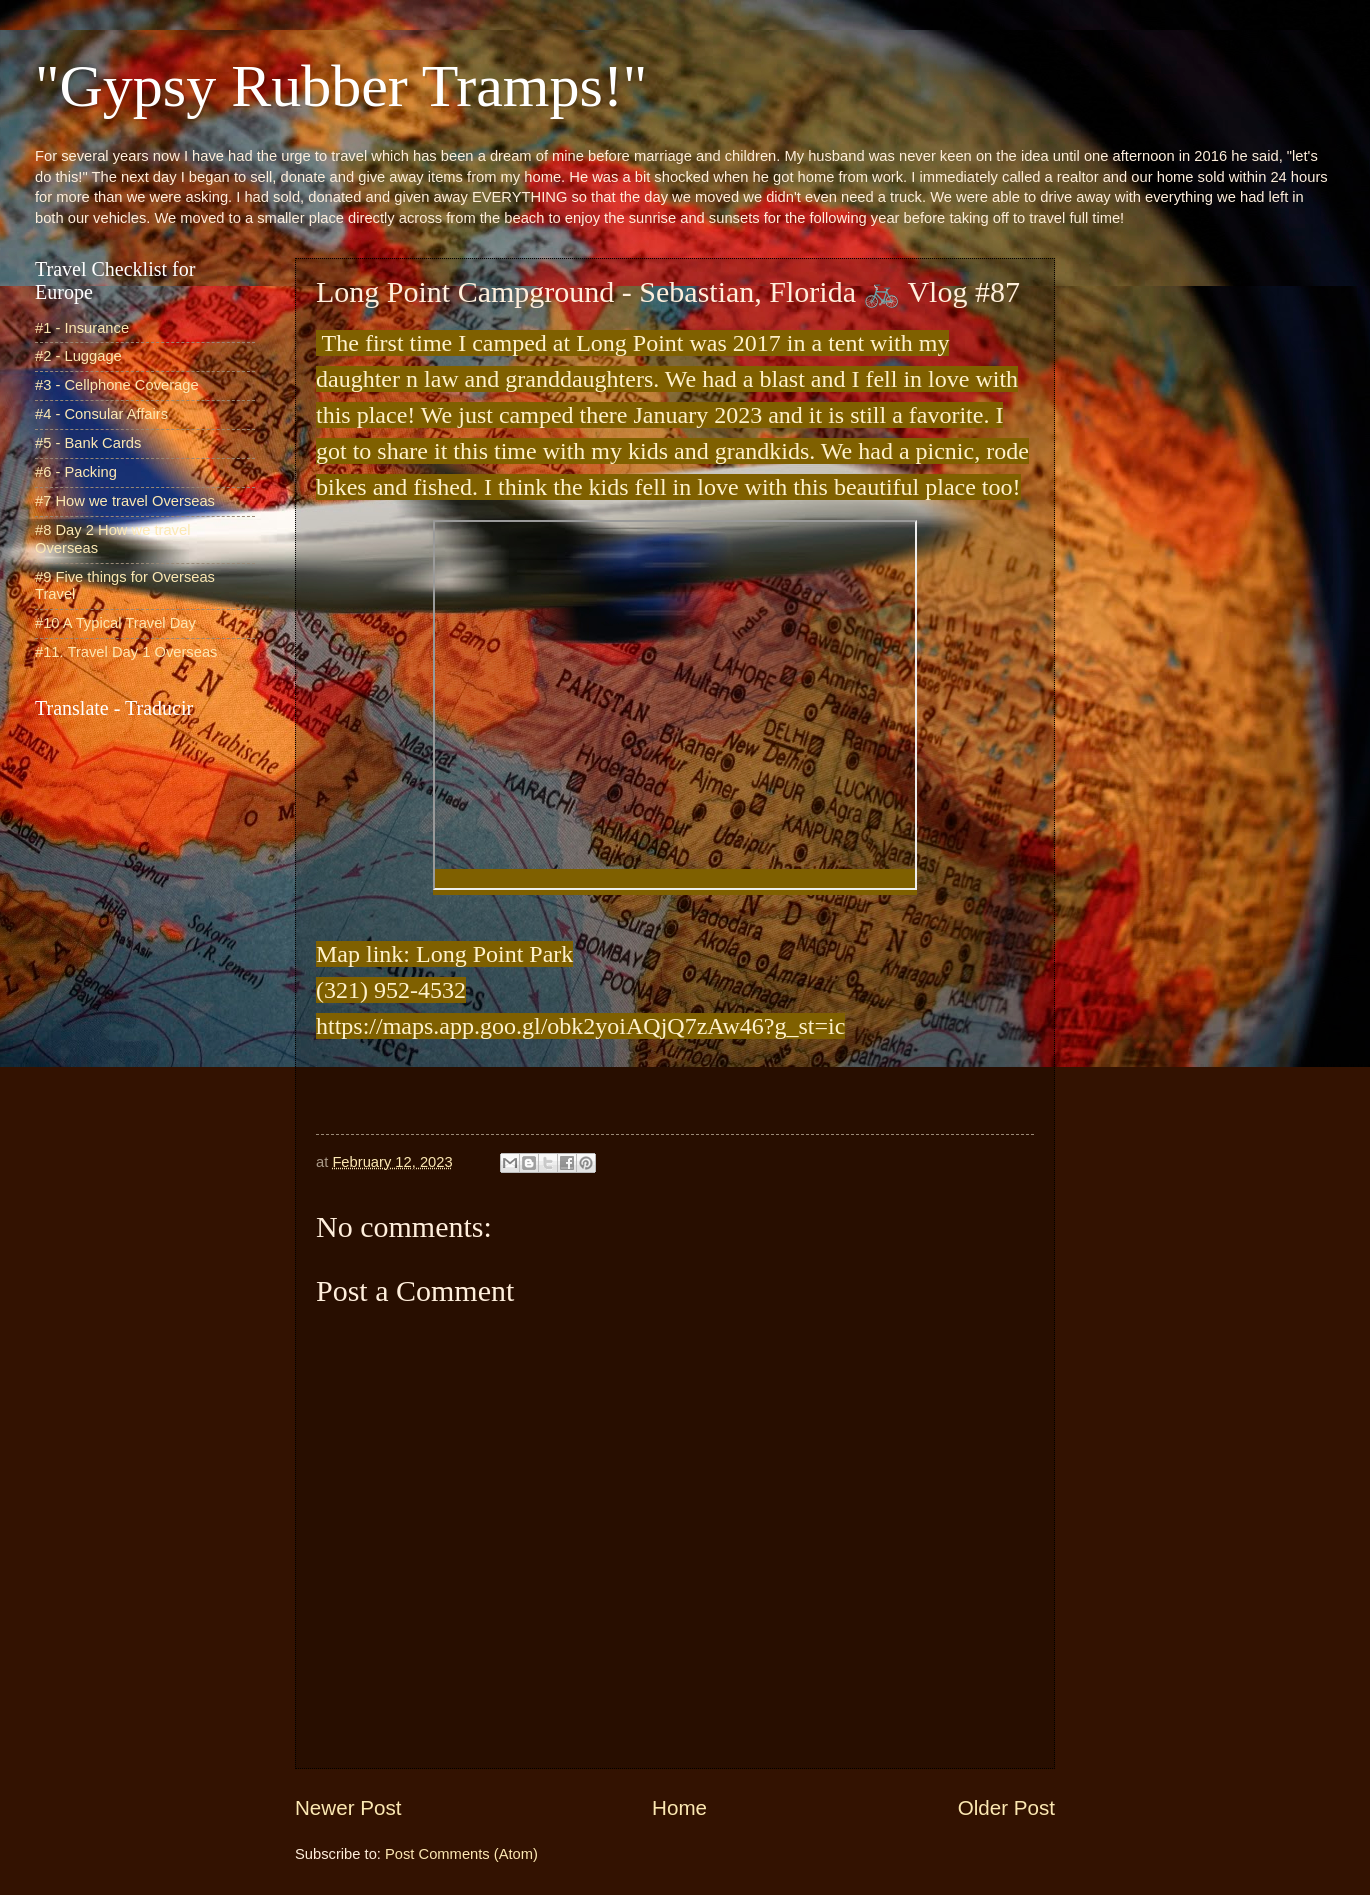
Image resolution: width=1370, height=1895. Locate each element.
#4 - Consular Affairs (101, 414)
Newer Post (348, 1807)
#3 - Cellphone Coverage (117, 385)
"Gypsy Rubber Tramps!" (341, 86)
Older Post (1006, 1807)
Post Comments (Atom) (461, 1854)
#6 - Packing (76, 472)
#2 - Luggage (78, 356)
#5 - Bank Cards (88, 443)
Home (679, 1807)
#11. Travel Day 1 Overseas (126, 652)
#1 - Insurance (82, 328)
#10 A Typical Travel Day (115, 623)
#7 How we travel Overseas (125, 501)
